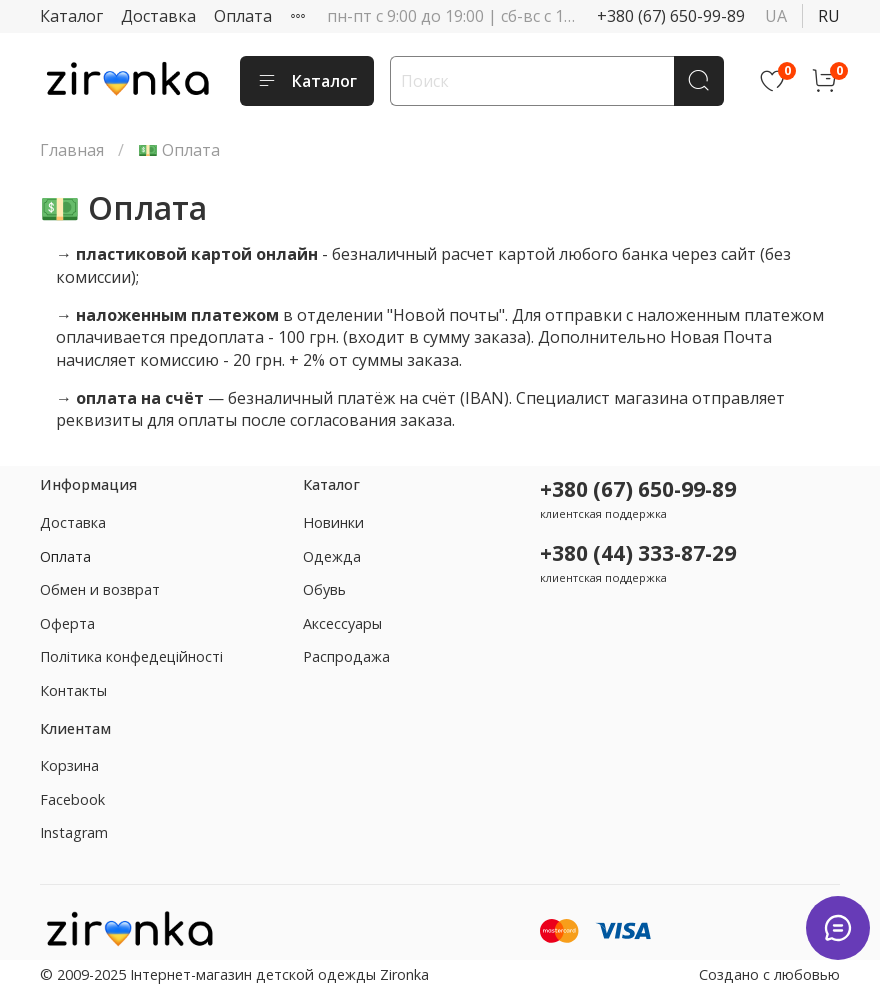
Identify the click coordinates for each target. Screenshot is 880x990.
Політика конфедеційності (131, 656)
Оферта (67, 623)
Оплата (243, 16)
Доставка (158, 16)
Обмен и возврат (100, 589)
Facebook (72, 799)
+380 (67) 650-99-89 (671, 16)
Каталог (71, 16)
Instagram (74, 832)
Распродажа (346, 656)
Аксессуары (342, 623)
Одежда (332, 556)
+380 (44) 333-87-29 (638, 553)
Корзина (69, 765)
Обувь (324, 589)
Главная (72, 150)
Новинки (333, 522)
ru (829, 16)
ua (776, 16)
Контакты (73, 690)
